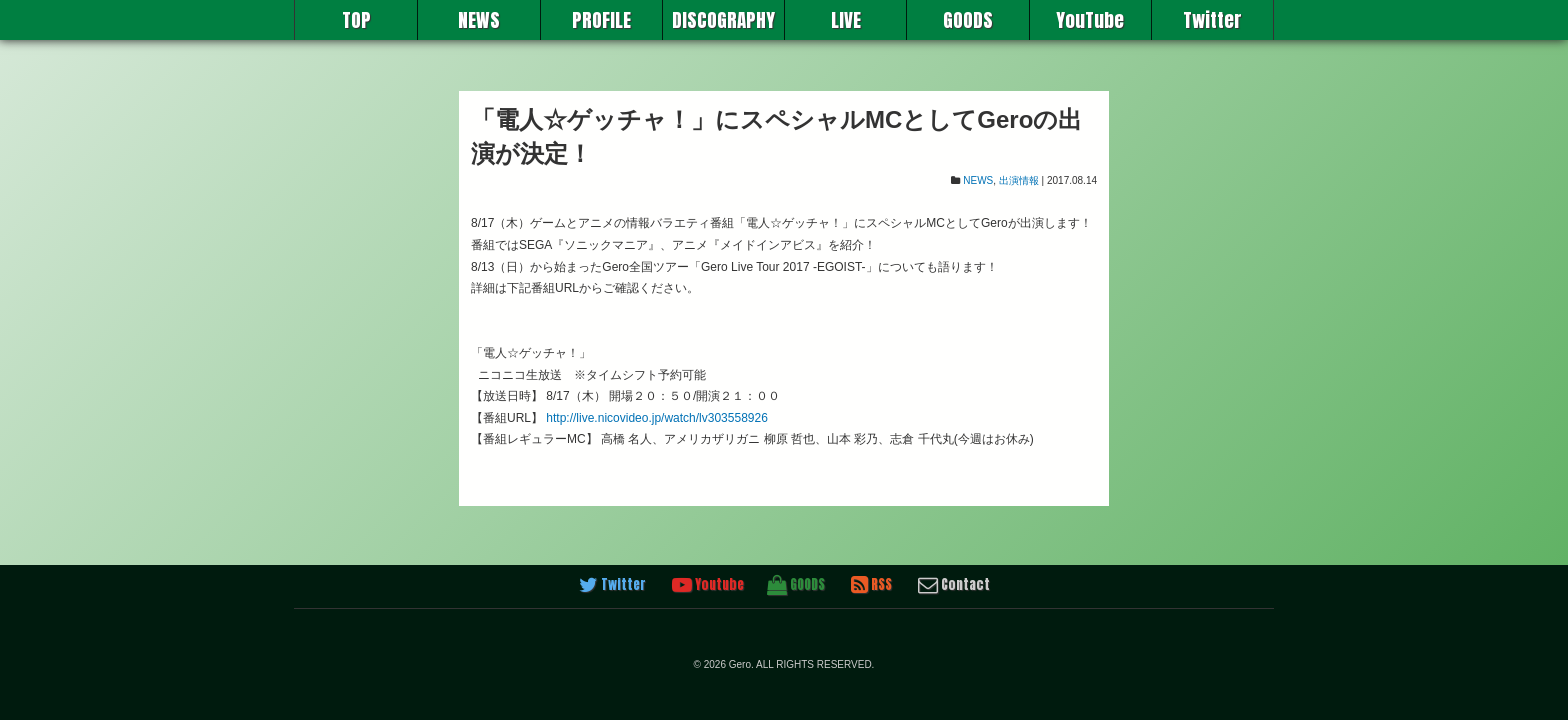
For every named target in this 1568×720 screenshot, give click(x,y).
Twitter (1212, 20)
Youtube (708, 585)
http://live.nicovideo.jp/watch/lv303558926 (656, 418)
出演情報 (1019, 180)
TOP (356, 20)
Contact (954, 585)
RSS (871, 585)
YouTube (1090, 20)
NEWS (479, 20)
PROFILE (601, 20)
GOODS (968, 20)
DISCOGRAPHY (723, 20)
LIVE (846, 20)
